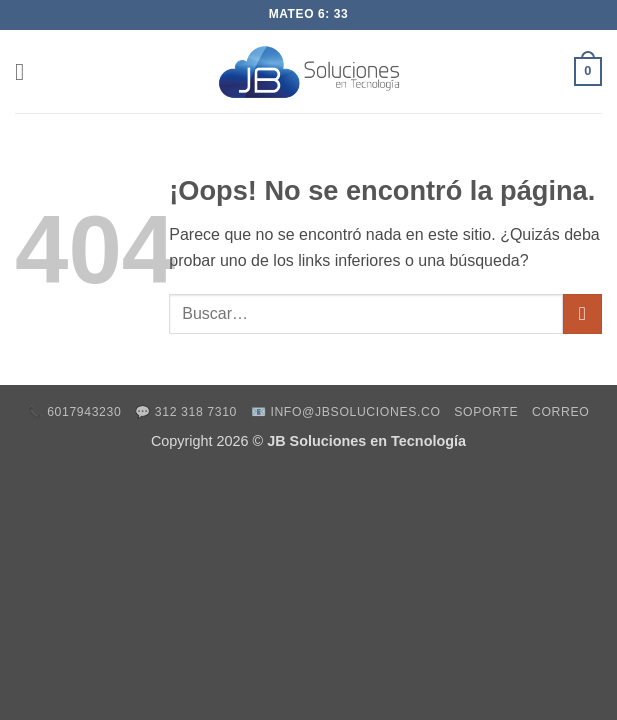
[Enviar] (582, 313)
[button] (27, 71)
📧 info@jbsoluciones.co (346, 412)
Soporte (486, 412)
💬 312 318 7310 (186, 412)
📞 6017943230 (75, 412)
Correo (560, 412)
